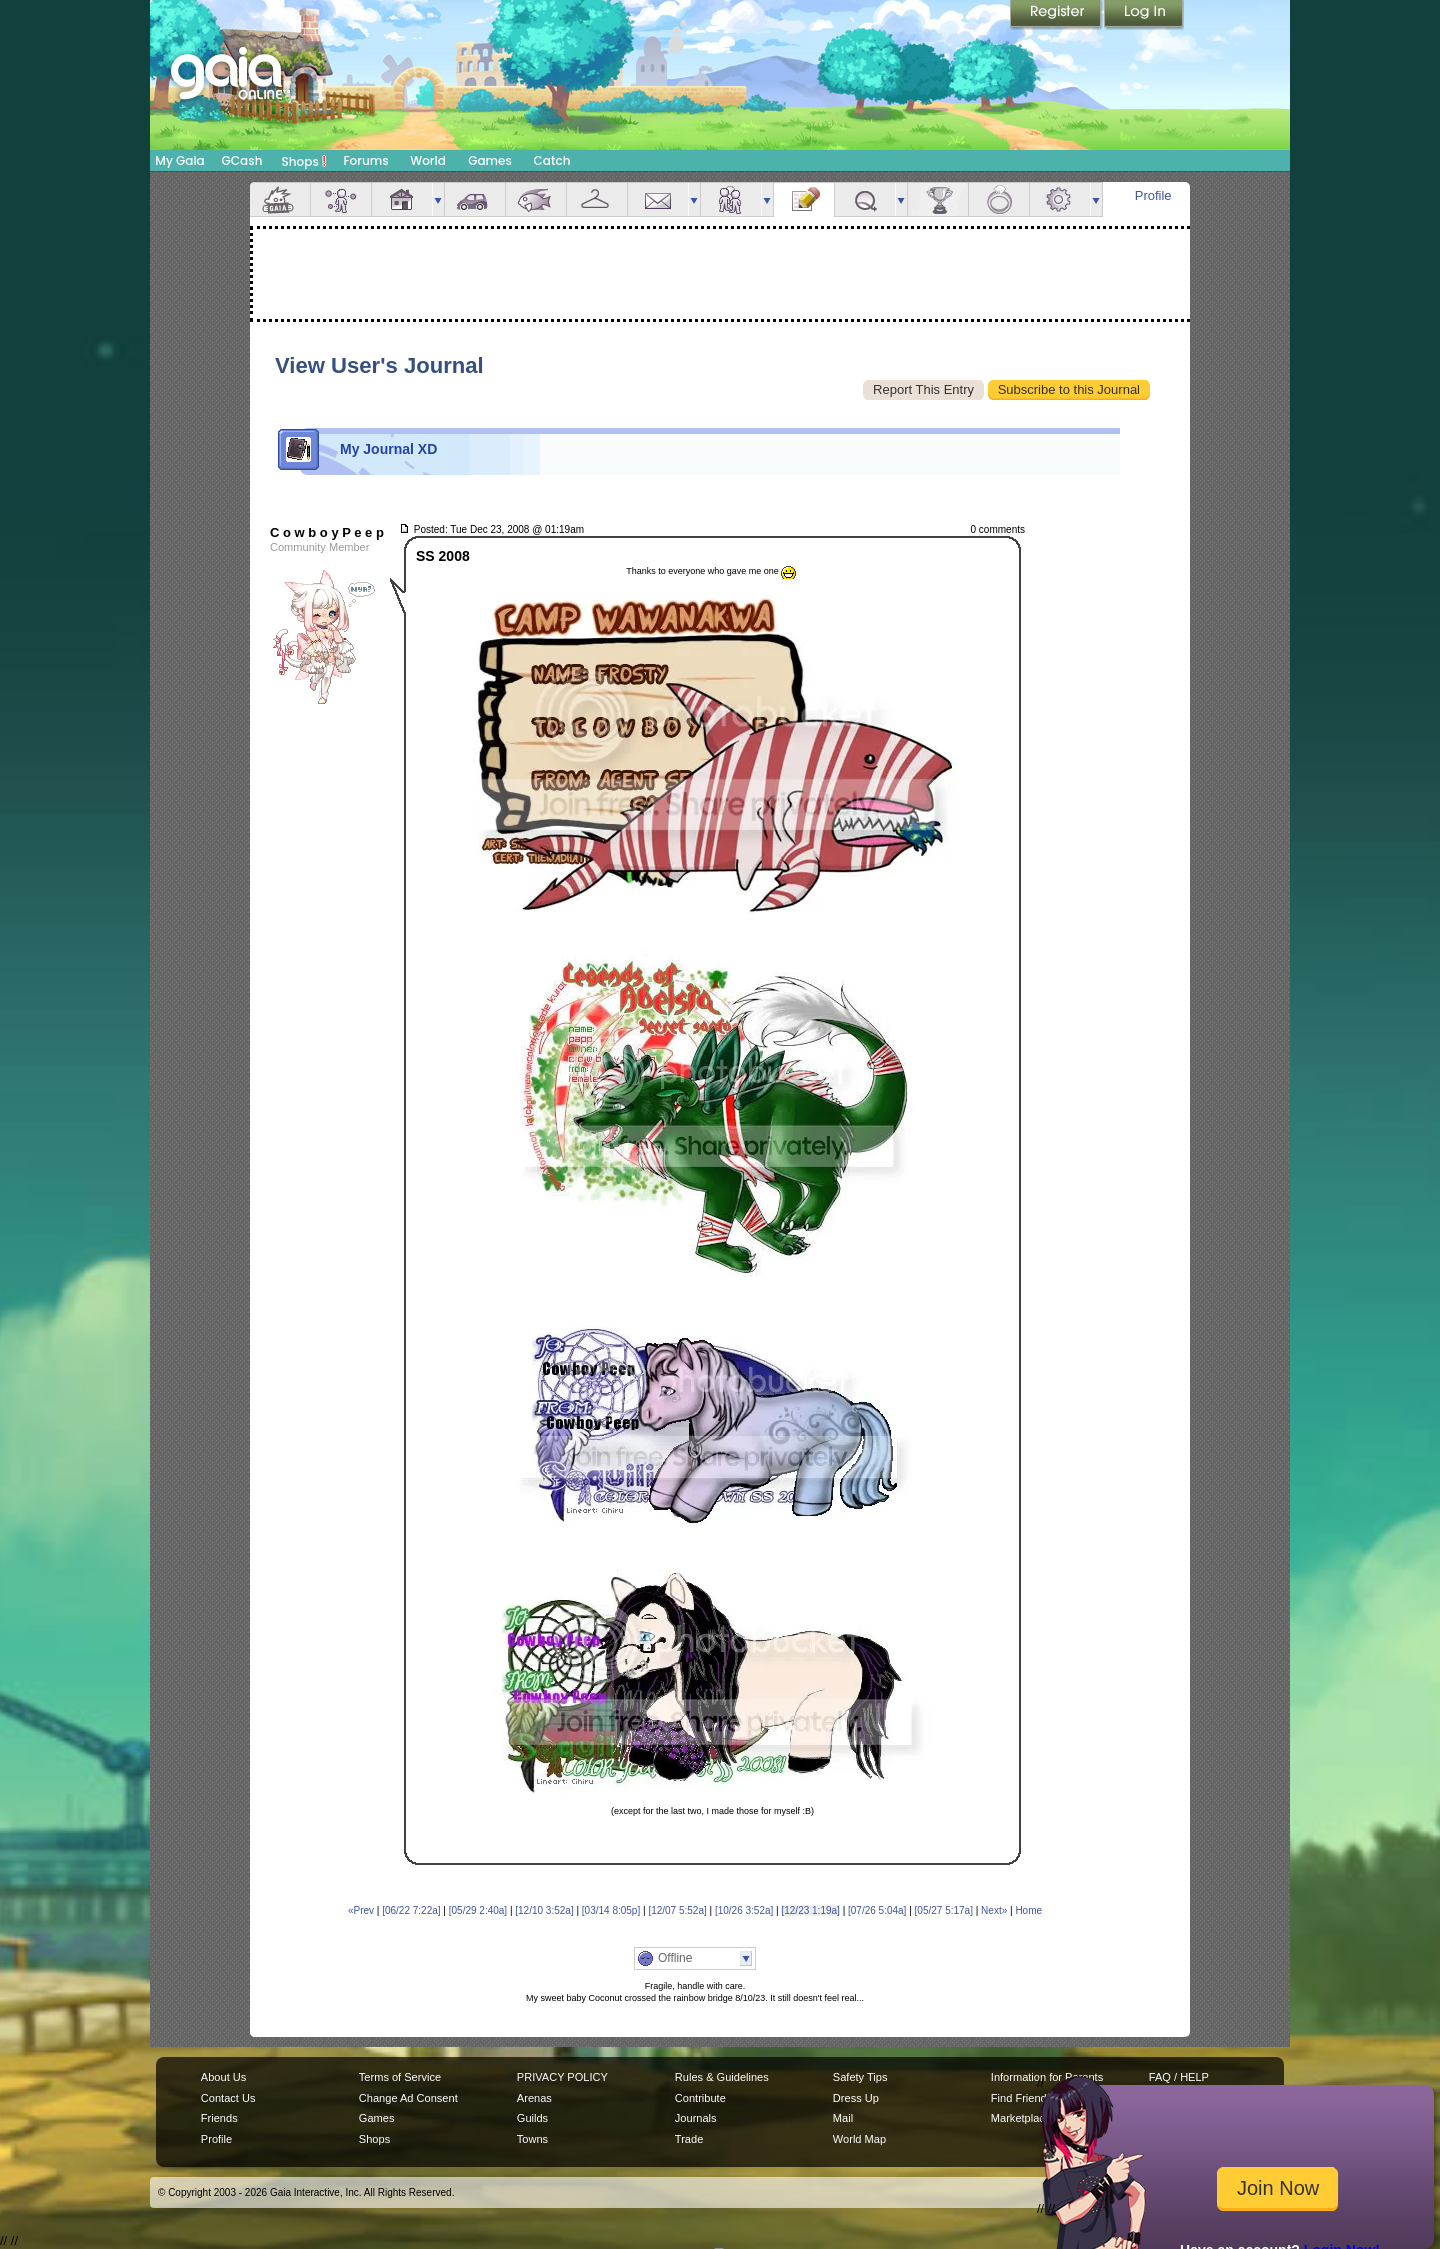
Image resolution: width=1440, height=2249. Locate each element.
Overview (280, 199)
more (438, 199)
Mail (658, 199)
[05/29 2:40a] (478, 1910)
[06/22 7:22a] (411, 1910)
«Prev (361, 1910)
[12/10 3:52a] (544, 1910)
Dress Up (856, 2098)
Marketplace (1021, 2118)
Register (1057, 15)
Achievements (938, 199)
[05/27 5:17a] (944, 1910)
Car (475, 199)
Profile (1153, 195)
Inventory (597, 199)
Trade (689, 2139)
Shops (304, 161)
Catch (552, 160)
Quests (865, 199)
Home (1028, 1910)
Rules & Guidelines (722, 2077)
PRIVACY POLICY (562, 2077)
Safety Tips (860, 2077)
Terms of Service (400, 2077)
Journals (696, 2118)
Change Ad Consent (408, 2098)
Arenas (534, 2098)
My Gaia (179, 160)
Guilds (532, 2118)
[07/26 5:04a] (877, 1910)
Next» (994, 1910)
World (428, 160)
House (402, 199)
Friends (731, 199)
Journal (804, 199)
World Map (859, 2139)
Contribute (700, 2098)
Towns (532, 2139)
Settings (1060, 199)
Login (1144, 15)
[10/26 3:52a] (744, 1910)
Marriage (999, 199)
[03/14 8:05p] (611, 1910)
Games (490, 160)
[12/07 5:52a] (677, 1910)
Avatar (341, 199)
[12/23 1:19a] (810, 1910)
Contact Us (228, 2098)
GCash (242, 160)
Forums (365, 160)
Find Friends (1021, 2098)
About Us (223, 2077)
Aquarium (536, 199)
